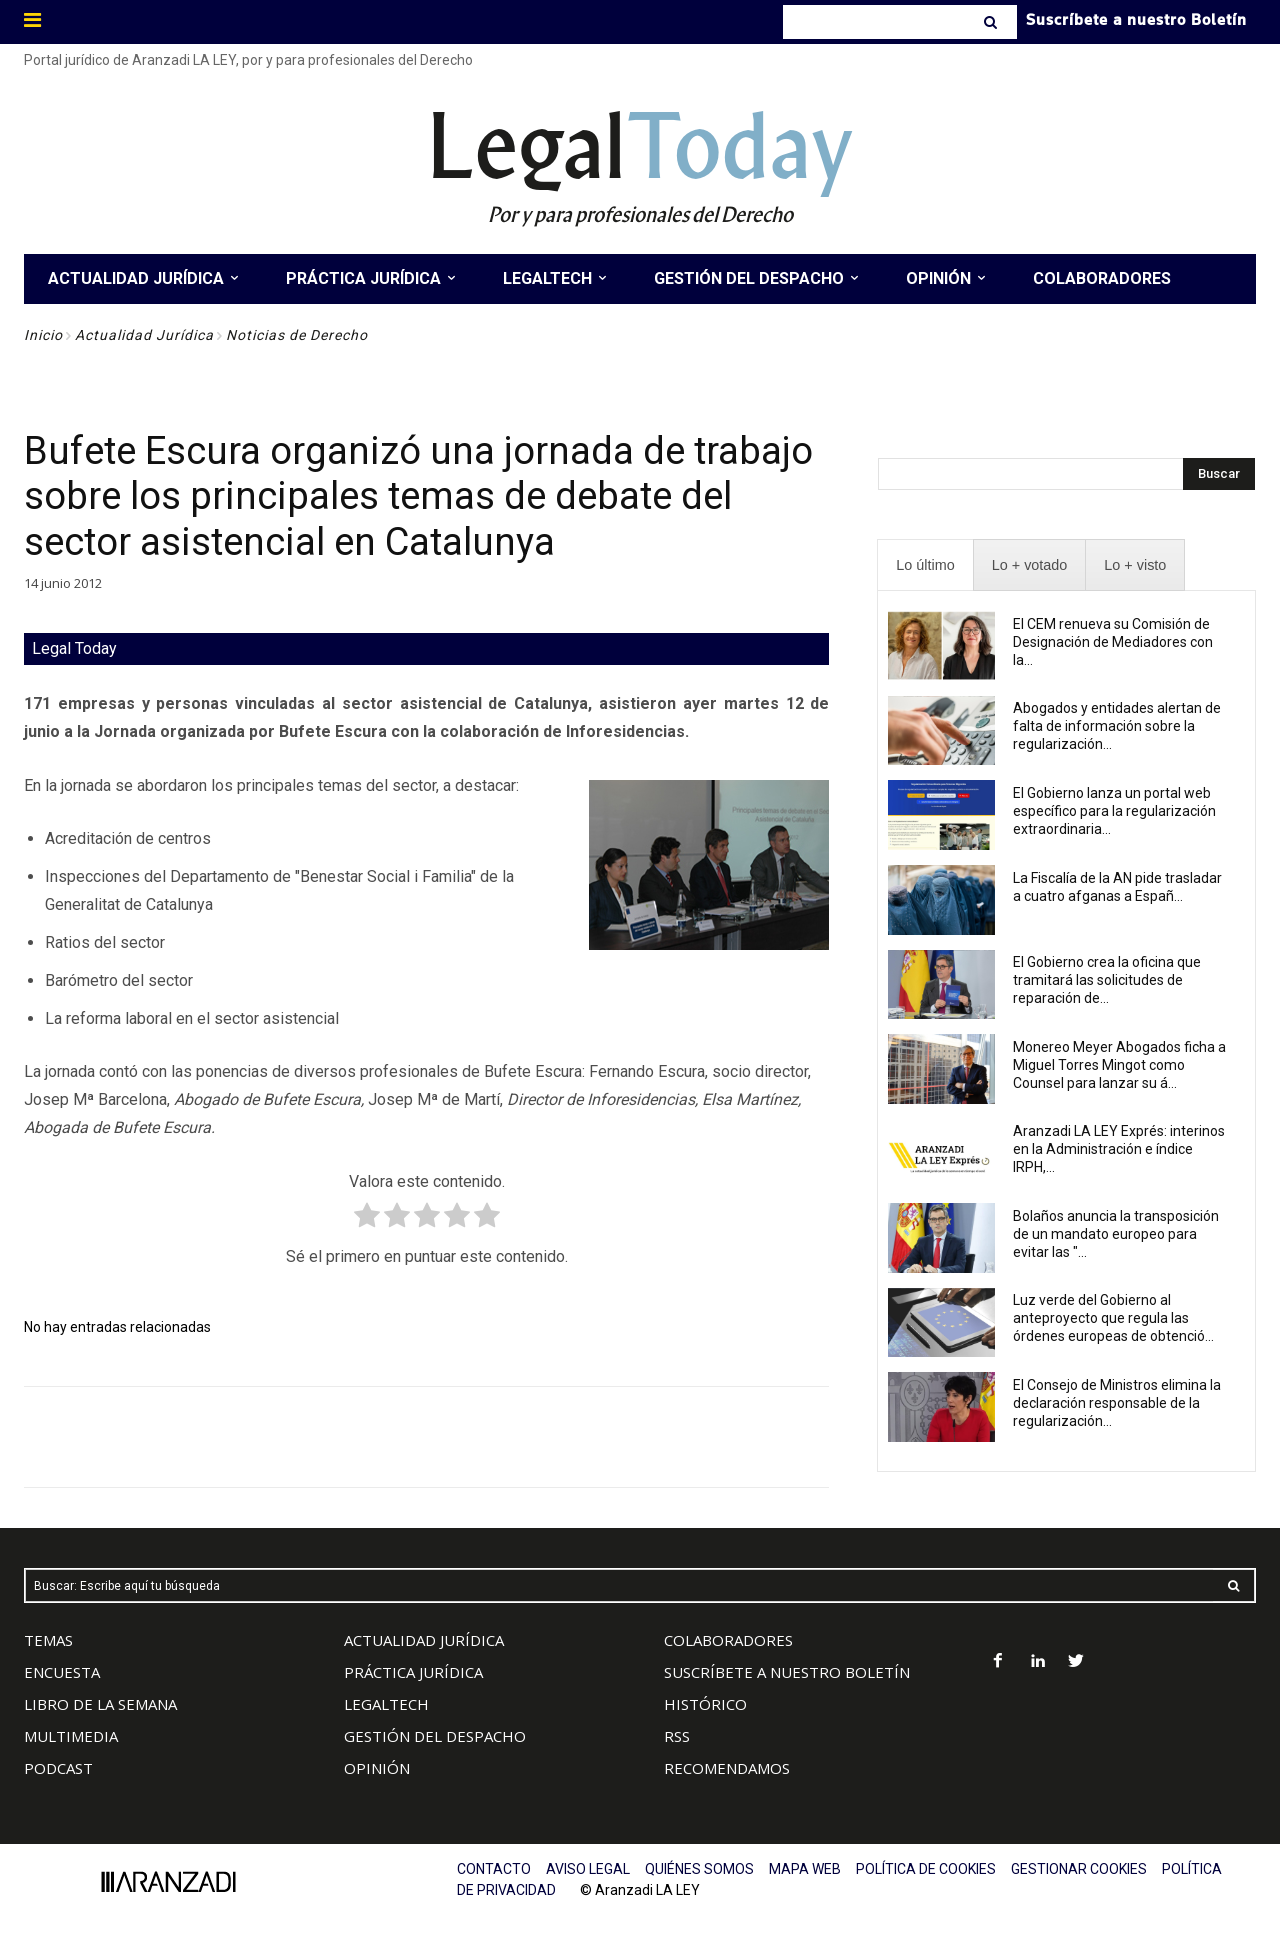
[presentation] (925, 565)
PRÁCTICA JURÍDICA (413, 1672)
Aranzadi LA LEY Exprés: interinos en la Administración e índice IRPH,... (1119, 1149)
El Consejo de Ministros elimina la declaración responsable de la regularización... (1117, 1403)
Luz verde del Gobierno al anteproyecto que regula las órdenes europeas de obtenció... (1113, 1318)
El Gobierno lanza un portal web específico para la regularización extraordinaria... (1114, 811)
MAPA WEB (805, 1869)
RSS (677, 1736)
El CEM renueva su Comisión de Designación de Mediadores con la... (1113, 642)
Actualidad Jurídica (144, 335)
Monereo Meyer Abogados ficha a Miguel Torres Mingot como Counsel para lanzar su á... (1119, 1065)
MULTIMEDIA (71, 1736)
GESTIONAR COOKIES (1079, 1869)
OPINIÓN (377, 1768)
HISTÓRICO (705, 1704)
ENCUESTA (62, 1672)
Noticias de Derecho (297, 335)
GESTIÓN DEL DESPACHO (435, 1736)
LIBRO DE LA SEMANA (100, 1704)
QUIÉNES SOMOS (699, 1869)
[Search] (992, 22)
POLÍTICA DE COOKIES (926, 1869)
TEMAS (48, 1640)
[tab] (925, 565)
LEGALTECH (386, 1704)
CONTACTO (494, 1869)
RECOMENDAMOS (727, 1768)
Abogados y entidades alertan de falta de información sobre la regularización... (1117, 726)
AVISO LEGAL (588, 1869)
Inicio (43, 335)
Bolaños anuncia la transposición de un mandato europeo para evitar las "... (1116, 1234)
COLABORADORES (728, 1640)
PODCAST (58, 1768)
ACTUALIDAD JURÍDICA (424, 1640)
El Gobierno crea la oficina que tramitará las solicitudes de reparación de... (1107, 980)
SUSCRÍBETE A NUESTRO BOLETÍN (787, 1672)
